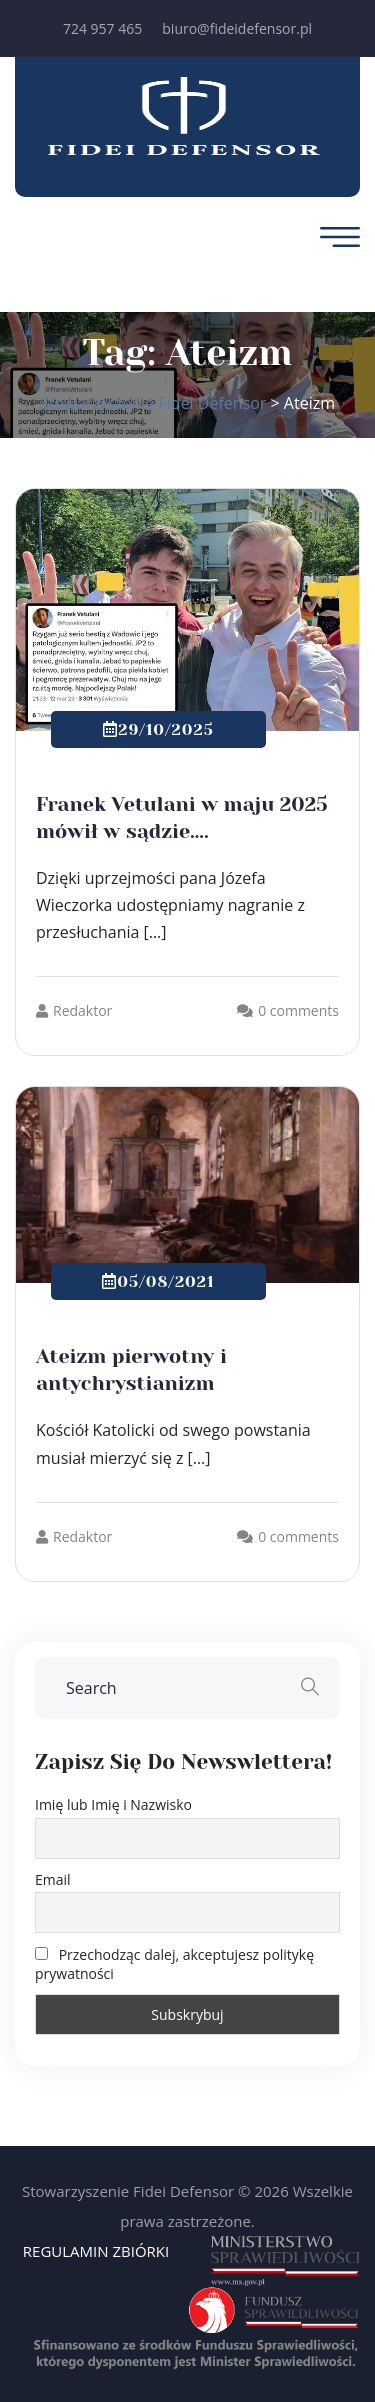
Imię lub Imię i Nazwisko (113, 1804)
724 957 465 (102, 28)
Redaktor (74, 1010)
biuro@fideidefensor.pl (237, 28)
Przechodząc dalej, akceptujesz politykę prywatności (174, 1964)
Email (53, 1879)
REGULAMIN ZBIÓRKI (96, 2251)
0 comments (298, 1010)
